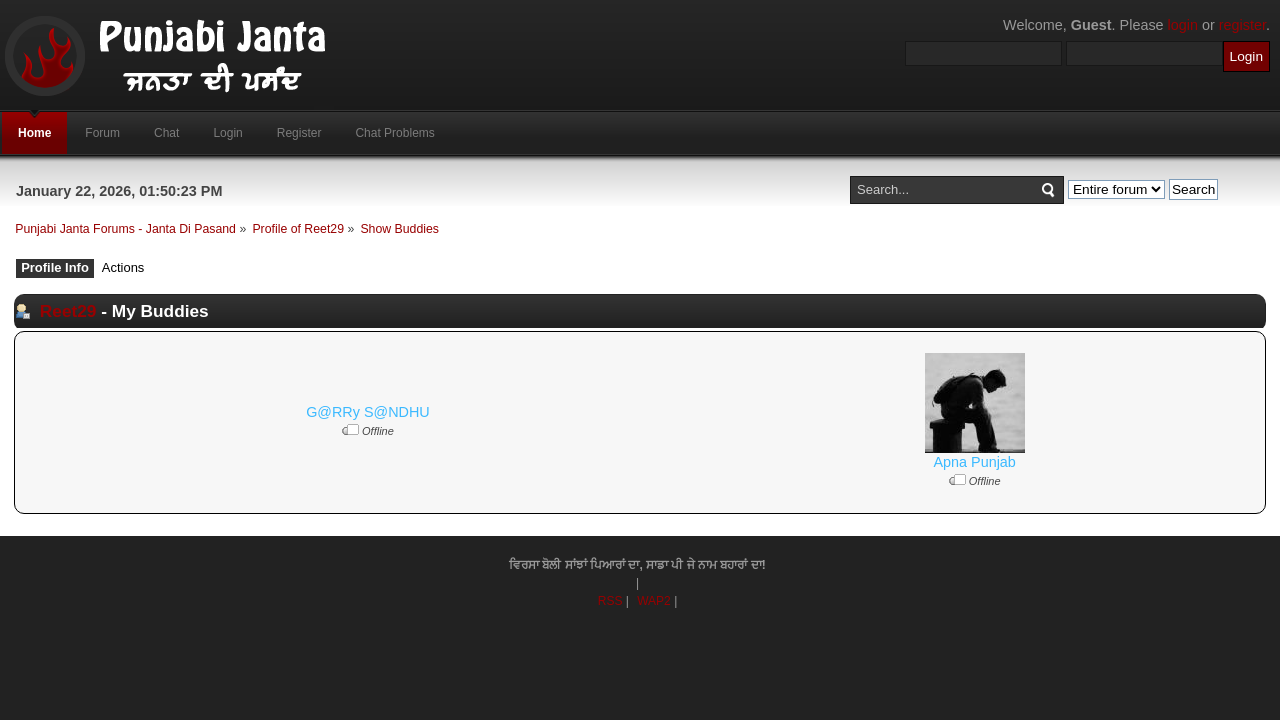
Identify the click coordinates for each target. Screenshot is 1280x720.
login (1183, 25)
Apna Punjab (974, 462)
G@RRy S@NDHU (368, 412)
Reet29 (68, 311)
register (1242, 25)
